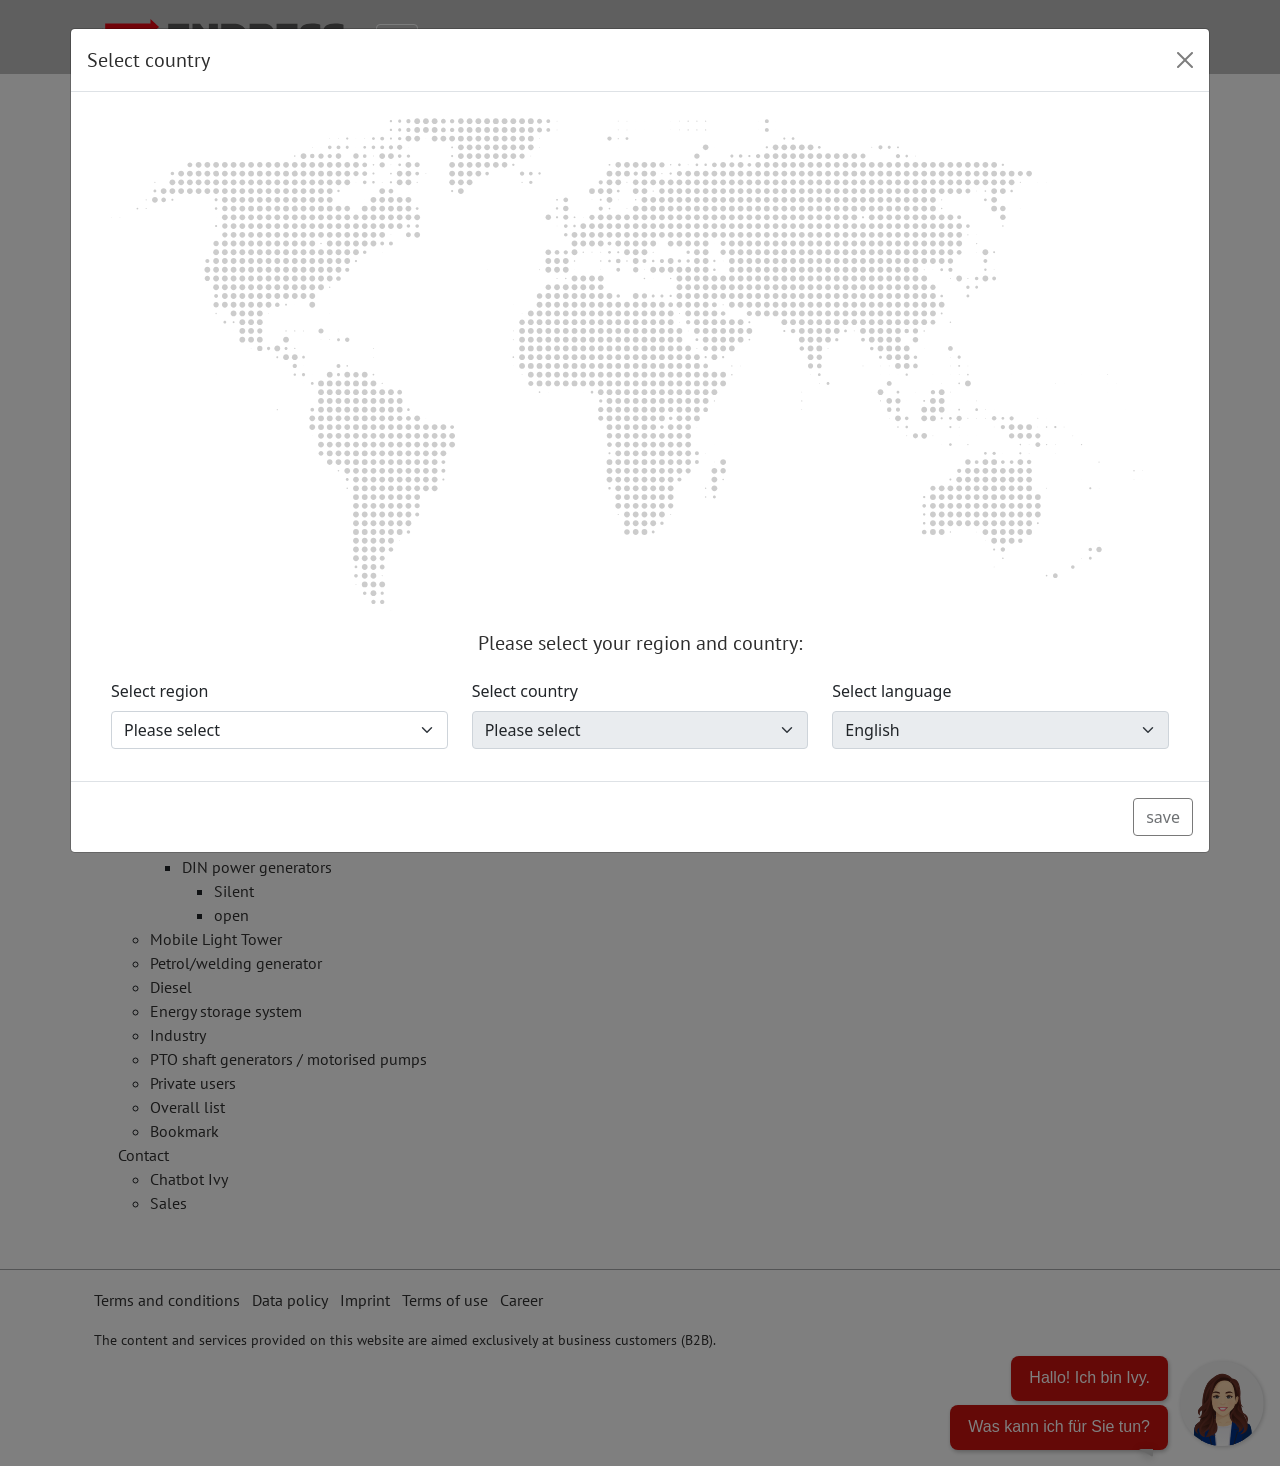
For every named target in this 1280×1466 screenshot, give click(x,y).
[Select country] (640, 730)
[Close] (1185, 60)
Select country (525, 691)
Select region (159, 691)
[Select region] (279, 730)
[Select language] (1000, 730)
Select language (891, 691)
